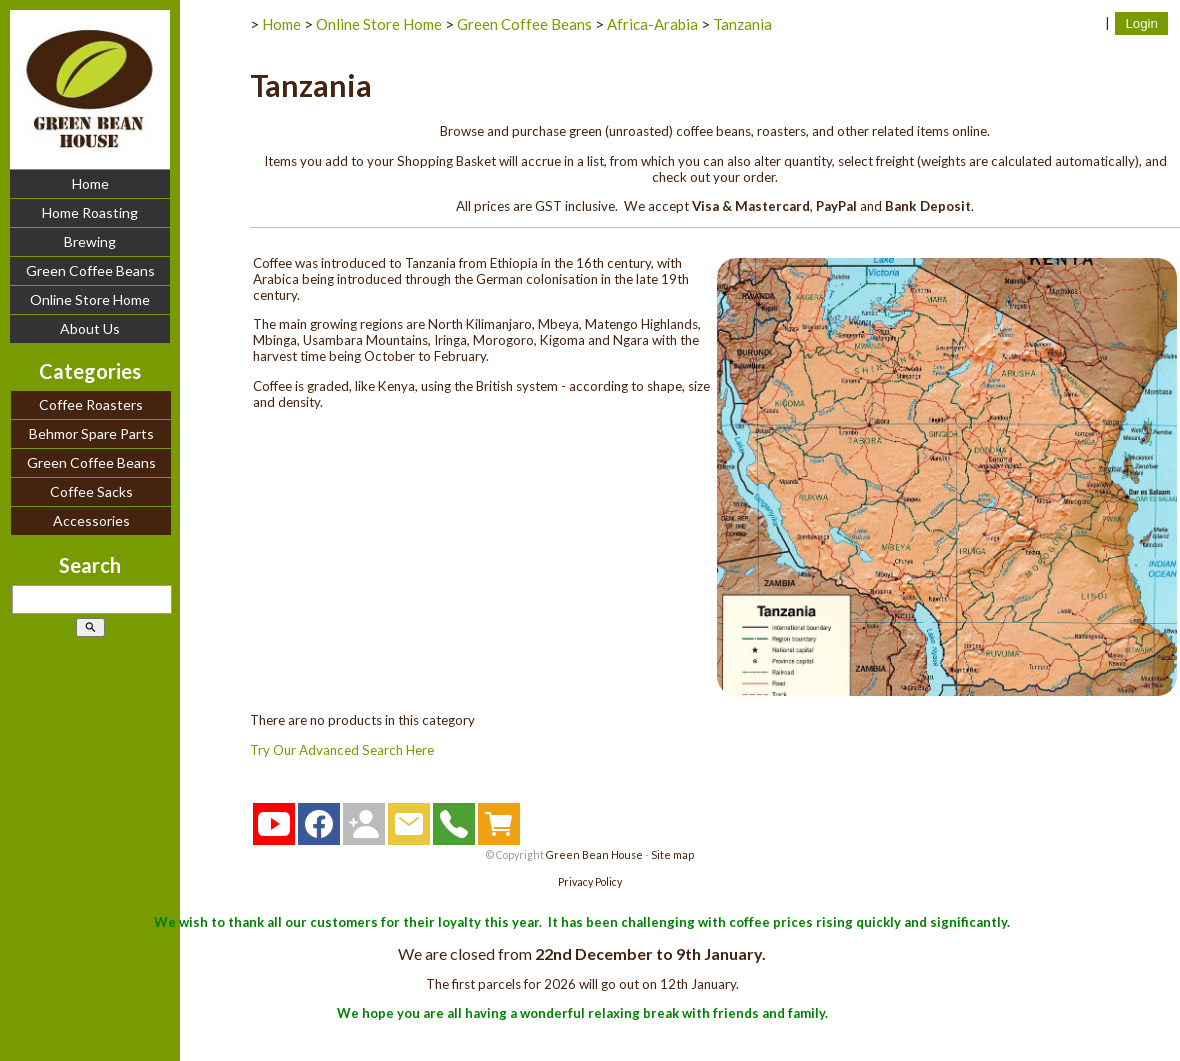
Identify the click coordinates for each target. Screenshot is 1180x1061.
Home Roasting (90, 212)
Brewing (90, 241)
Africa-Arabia (652, 24)
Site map (672, 854)
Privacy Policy (590, 881)
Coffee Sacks (91, 491)
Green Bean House (594, 854)
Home (90, 183)
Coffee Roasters (91, 404)
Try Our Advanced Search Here (342, 750)
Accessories (91, 520)
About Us (90, 328)
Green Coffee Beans (90, 270)
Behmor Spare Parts (91, 433)
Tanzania (742, 24)
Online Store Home (90, 299)
